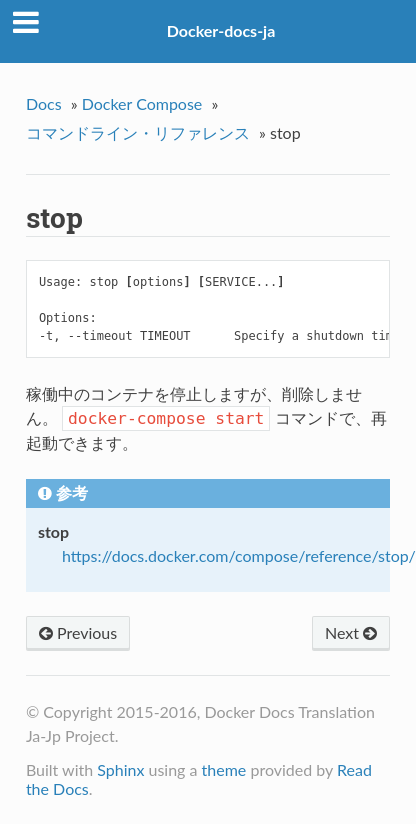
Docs (44, 103)
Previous (78, 632)
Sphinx (120, 769)
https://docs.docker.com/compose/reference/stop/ (239, 555)
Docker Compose (142, 103)
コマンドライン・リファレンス (138, 132)
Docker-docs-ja (221, 30)
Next (351, 632)
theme (224, 769)
